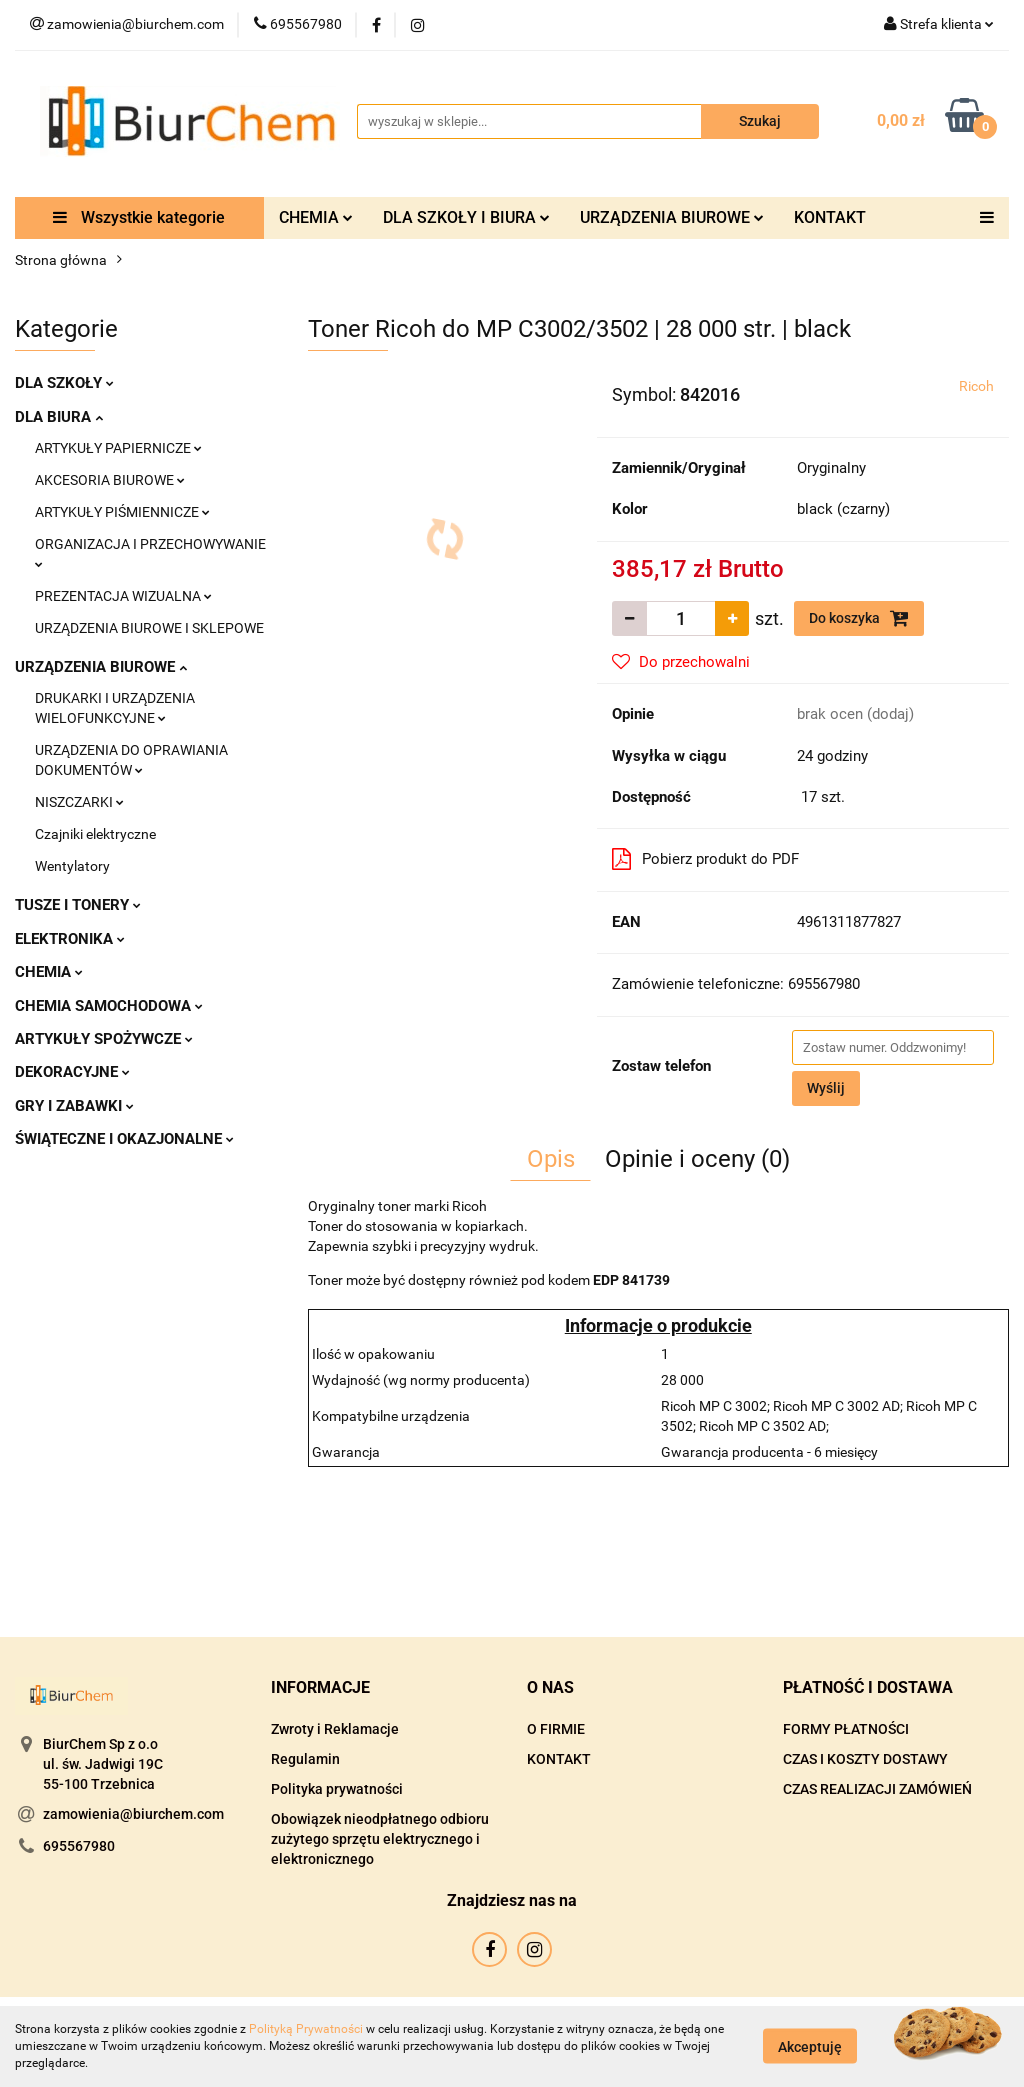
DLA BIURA (59, 417)
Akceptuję (810, 2047)
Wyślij (826, 1088)
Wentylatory (72, 866)
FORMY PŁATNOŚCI (846, 1729)
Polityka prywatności (337, 1789)
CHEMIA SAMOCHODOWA (109, 1006)
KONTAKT (830, 217)
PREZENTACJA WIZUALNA (123, 596)
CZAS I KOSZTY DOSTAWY (865, 1759)
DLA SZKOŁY (64, 383)
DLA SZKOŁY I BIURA (466, 217)
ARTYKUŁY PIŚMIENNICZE (122, 512)
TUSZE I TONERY (78, 905)
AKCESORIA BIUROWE (110, 480)
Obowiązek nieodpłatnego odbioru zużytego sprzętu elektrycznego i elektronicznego (380, 1839)
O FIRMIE (556, 1729)
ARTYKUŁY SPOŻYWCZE (104, 1039)
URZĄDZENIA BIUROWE (672, 217)
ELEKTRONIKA (70, 939)
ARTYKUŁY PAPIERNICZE (118, 448)
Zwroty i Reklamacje (335, 1729)
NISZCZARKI (79, 802)
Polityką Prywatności (306, 2029)
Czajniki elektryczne (95, 834)
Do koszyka (859, 618)
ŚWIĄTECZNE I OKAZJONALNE (124, 1139)
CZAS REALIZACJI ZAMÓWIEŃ (877, 1789)
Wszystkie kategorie (139, 217)
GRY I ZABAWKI (74, 1106)
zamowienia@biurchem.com (133, 1814)
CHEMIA (316, 217)
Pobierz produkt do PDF (705, 859)
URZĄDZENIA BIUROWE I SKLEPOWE (149, 628)
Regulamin (305, 1759)
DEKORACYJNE (72, 1072)
